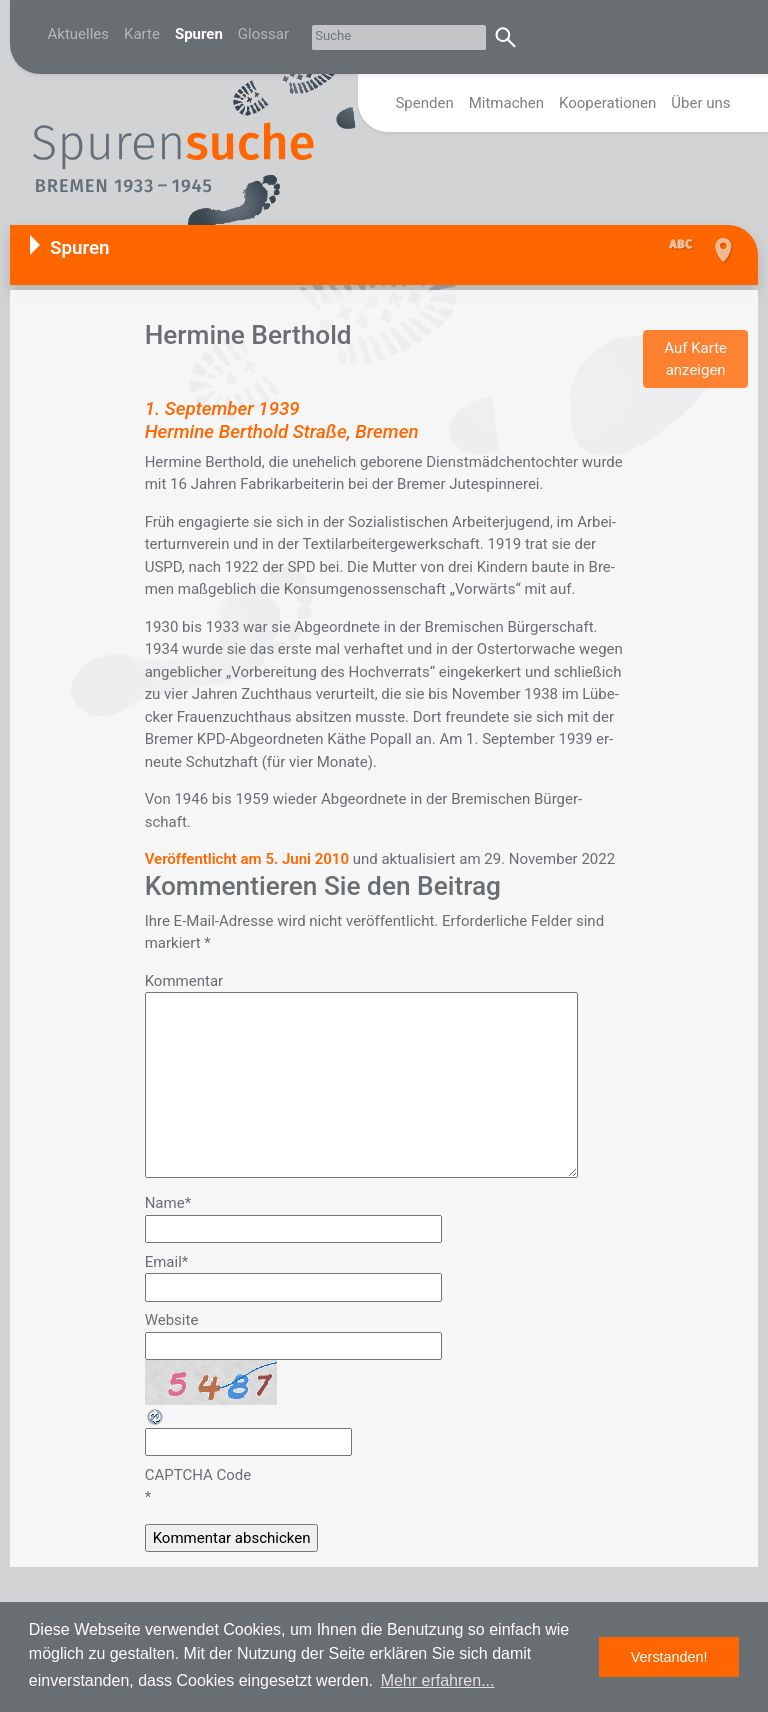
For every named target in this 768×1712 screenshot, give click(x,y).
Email (167, 1262)
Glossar (263, 34)
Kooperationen (607, 103)
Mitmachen (506, 103)
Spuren (199, 34)
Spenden (424, 103)
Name (168, 1203)
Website (172, 1320)
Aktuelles (79, 34)
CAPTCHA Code (198, 1475)
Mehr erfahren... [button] (438, 1680)
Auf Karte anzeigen (695, 359)
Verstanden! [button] (669, 1657)
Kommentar (184, 981)
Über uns (700, 103)
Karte (142, 34)
